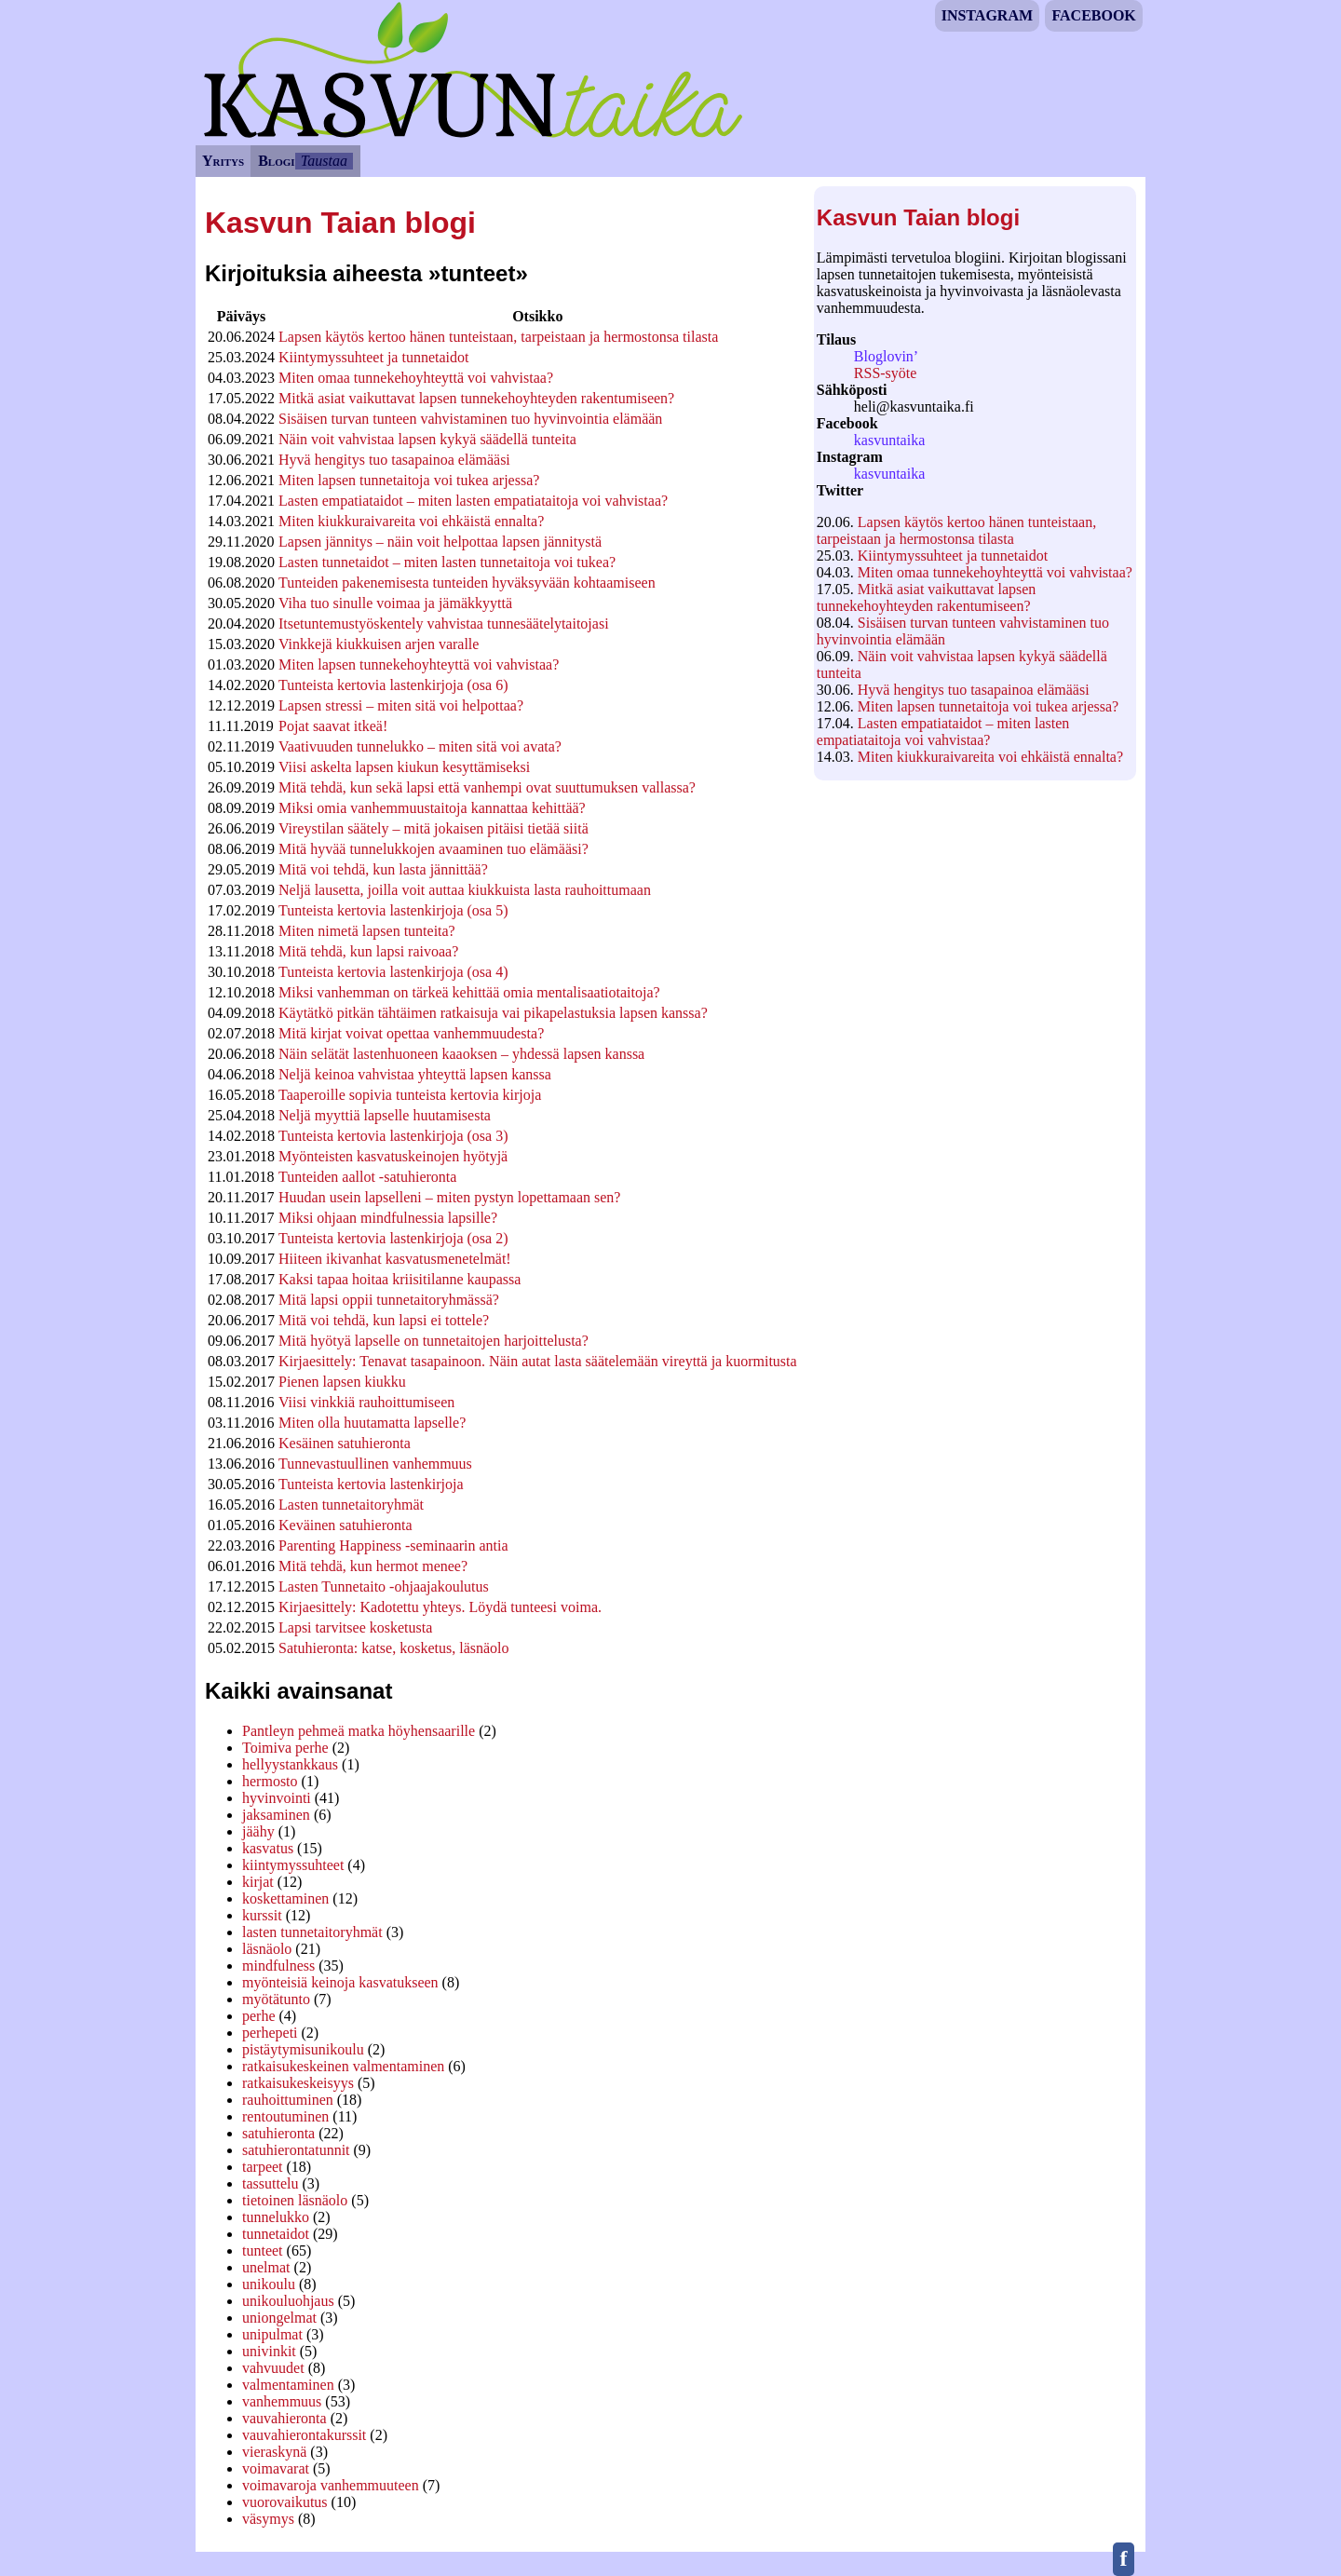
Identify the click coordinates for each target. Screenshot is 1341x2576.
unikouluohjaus (288, 2301)
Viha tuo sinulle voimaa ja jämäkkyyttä (395, 603)
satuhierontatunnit (296, 2150)
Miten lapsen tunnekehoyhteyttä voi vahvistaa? (418, 664)
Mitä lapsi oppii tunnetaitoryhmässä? (388, 1300)
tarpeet (262, 2167)
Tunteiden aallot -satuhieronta (367, 1177)
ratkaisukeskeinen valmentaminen (343, 2066)
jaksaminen (276, 1815)
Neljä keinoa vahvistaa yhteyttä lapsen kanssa (414, 1074)
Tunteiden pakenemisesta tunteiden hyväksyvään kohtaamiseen (467, 582)
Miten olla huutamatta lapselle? (372, 1422)
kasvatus (267, 1848)
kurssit (262, 1915)
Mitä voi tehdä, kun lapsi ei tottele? (383, 1320)
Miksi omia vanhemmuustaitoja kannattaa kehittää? (432, 808)
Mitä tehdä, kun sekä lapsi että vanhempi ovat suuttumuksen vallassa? (487, 787)
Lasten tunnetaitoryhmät (351, 1504)
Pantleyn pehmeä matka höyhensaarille (358, 1731)
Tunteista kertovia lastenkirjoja (370, 1484)
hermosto (270, 1781)
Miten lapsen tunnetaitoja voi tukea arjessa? (988, 706)
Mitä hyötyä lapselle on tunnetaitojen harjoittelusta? (433, 1341)
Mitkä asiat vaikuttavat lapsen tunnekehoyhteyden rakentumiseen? (926, 597)
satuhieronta (278, 2133)
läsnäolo (266, 1949)
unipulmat (272, 2334)
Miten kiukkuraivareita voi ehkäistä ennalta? (990, 757)
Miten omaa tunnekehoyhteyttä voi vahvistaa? (995, 572)
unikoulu (268, 2284)
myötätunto (276, 1999)
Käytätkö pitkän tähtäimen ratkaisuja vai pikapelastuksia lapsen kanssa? (493, 1013)
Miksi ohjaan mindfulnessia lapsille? (387, 1218)
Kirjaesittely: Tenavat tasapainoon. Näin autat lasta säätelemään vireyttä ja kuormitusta (537, 1361)
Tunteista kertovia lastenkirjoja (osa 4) (393, 972)
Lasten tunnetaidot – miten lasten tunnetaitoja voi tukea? (447, 562)
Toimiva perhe (285, 1748)
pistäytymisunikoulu (303, 2049)
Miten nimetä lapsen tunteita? (366, 931)
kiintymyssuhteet (293, 1865)
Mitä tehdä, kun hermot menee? (372, 1566)
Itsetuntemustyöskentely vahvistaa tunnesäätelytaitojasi (443, 623)
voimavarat (275, 2468)
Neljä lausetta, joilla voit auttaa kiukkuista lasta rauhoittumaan (464, 890)
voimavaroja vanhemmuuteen (330, 2485)
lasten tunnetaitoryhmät (312, 1932)
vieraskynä (274, 2452)
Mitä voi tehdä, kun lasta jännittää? (383, 869)
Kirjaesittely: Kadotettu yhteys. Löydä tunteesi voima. (440, 1607)
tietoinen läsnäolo (294, 2200)
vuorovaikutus (285, 2502)
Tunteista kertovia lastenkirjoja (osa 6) (393, 685)
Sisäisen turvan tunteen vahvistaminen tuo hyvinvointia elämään (470, 419)
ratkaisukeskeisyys (298, 2083)
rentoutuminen (285, 2116)
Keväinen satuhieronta (345, 1525)
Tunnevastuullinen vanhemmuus (375, 1463)
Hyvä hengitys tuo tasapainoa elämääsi (974, 690)
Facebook (1093, 15)
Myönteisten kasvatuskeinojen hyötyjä (393, 1156)
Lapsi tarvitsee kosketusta (355, 1627)
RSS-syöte (885, 373)
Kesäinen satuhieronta (344, 1443)
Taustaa (324, 161)
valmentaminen (288, 2385)
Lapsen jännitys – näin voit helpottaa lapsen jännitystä (440, 541)
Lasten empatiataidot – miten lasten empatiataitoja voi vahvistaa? (943, 731)
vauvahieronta (284, 2418)
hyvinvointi (276, 1798)
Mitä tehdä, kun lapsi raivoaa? (368, 951)
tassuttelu (270, 2183)
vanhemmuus (281, 2401)
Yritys (223, 161)
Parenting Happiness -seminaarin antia (393, 1545)
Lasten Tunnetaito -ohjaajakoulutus (383, 1586)
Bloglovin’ (886, 356)
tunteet (262, 2250)
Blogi (276, 161)
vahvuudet (273, 2368)
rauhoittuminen (287, 2100)
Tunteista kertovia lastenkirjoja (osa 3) (393, 1136)
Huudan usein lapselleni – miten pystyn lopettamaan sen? (449, 1197)
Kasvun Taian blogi (918, 217)
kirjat (258, 1882)
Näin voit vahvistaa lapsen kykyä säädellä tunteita (427, 439)
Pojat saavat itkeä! (332, 726)
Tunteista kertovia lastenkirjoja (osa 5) (393, 910)
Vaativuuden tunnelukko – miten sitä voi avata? (420, 746)
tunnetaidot (275, 2234)
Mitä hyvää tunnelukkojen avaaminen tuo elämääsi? (433, 849)
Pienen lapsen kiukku (342, 1382)
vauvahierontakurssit (304, 2435)
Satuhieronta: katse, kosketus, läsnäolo (393, 1648)
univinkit (269, 2351)
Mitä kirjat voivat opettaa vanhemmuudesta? (411, 1033)
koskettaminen (285, 1898)
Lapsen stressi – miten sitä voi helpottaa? (400, 705)
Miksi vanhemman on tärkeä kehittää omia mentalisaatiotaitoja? (469, 992)
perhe (259, 2016)
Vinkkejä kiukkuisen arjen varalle (378, 644)
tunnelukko (275, 2217)
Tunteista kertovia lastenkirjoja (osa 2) (393, 1238)
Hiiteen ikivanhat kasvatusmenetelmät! (394, 1259)
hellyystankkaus (290, 1764)
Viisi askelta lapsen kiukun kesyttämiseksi (404, 767)
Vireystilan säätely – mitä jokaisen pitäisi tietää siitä (433, 828)
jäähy (258, 1831)
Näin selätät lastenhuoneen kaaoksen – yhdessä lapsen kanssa (461, 1054)
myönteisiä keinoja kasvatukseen (340, 1982)
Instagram (987, 15)
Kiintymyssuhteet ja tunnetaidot (953, 555)
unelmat (266, 2267)
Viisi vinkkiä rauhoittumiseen (366, 1402)
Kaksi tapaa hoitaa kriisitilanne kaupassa (399, 1279)
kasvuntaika (889, 440)
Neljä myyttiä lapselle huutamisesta (384, 1115)
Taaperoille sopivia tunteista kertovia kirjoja (409, 1095)
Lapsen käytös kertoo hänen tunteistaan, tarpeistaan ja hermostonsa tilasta (956, 530)
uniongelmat (279, 2317)
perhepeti (270, 2032)
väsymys (268, 2519)
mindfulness (278, 1965)
